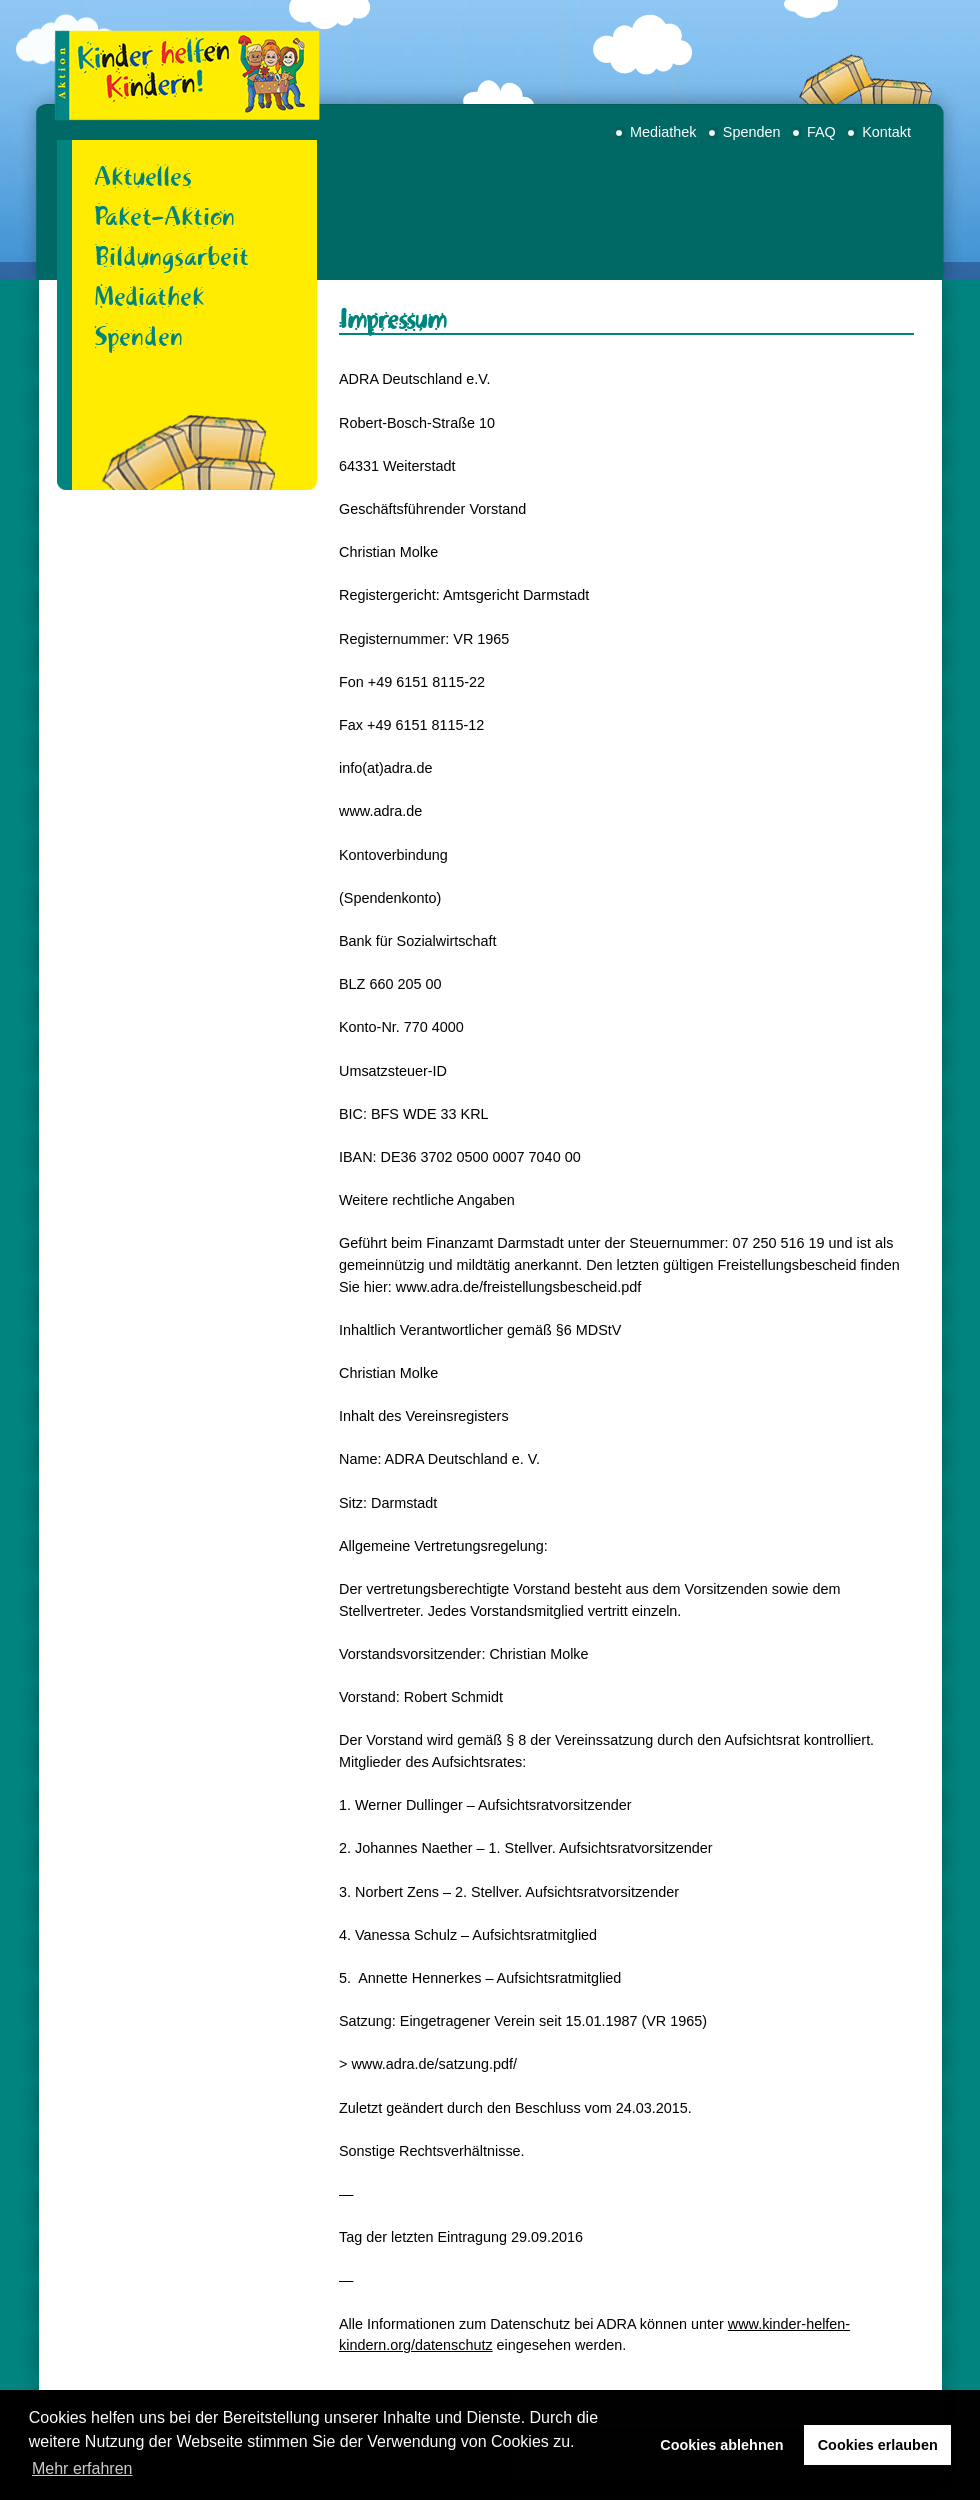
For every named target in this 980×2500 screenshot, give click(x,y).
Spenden (752, 132)
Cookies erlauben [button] (878, 2445)
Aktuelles (143, 176)
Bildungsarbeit (171, 256)
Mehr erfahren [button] (82, 2468)
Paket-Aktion (164, 216)
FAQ (821, 132)
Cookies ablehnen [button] (721, 2445)
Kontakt (886, 132)
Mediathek (663, 132)
